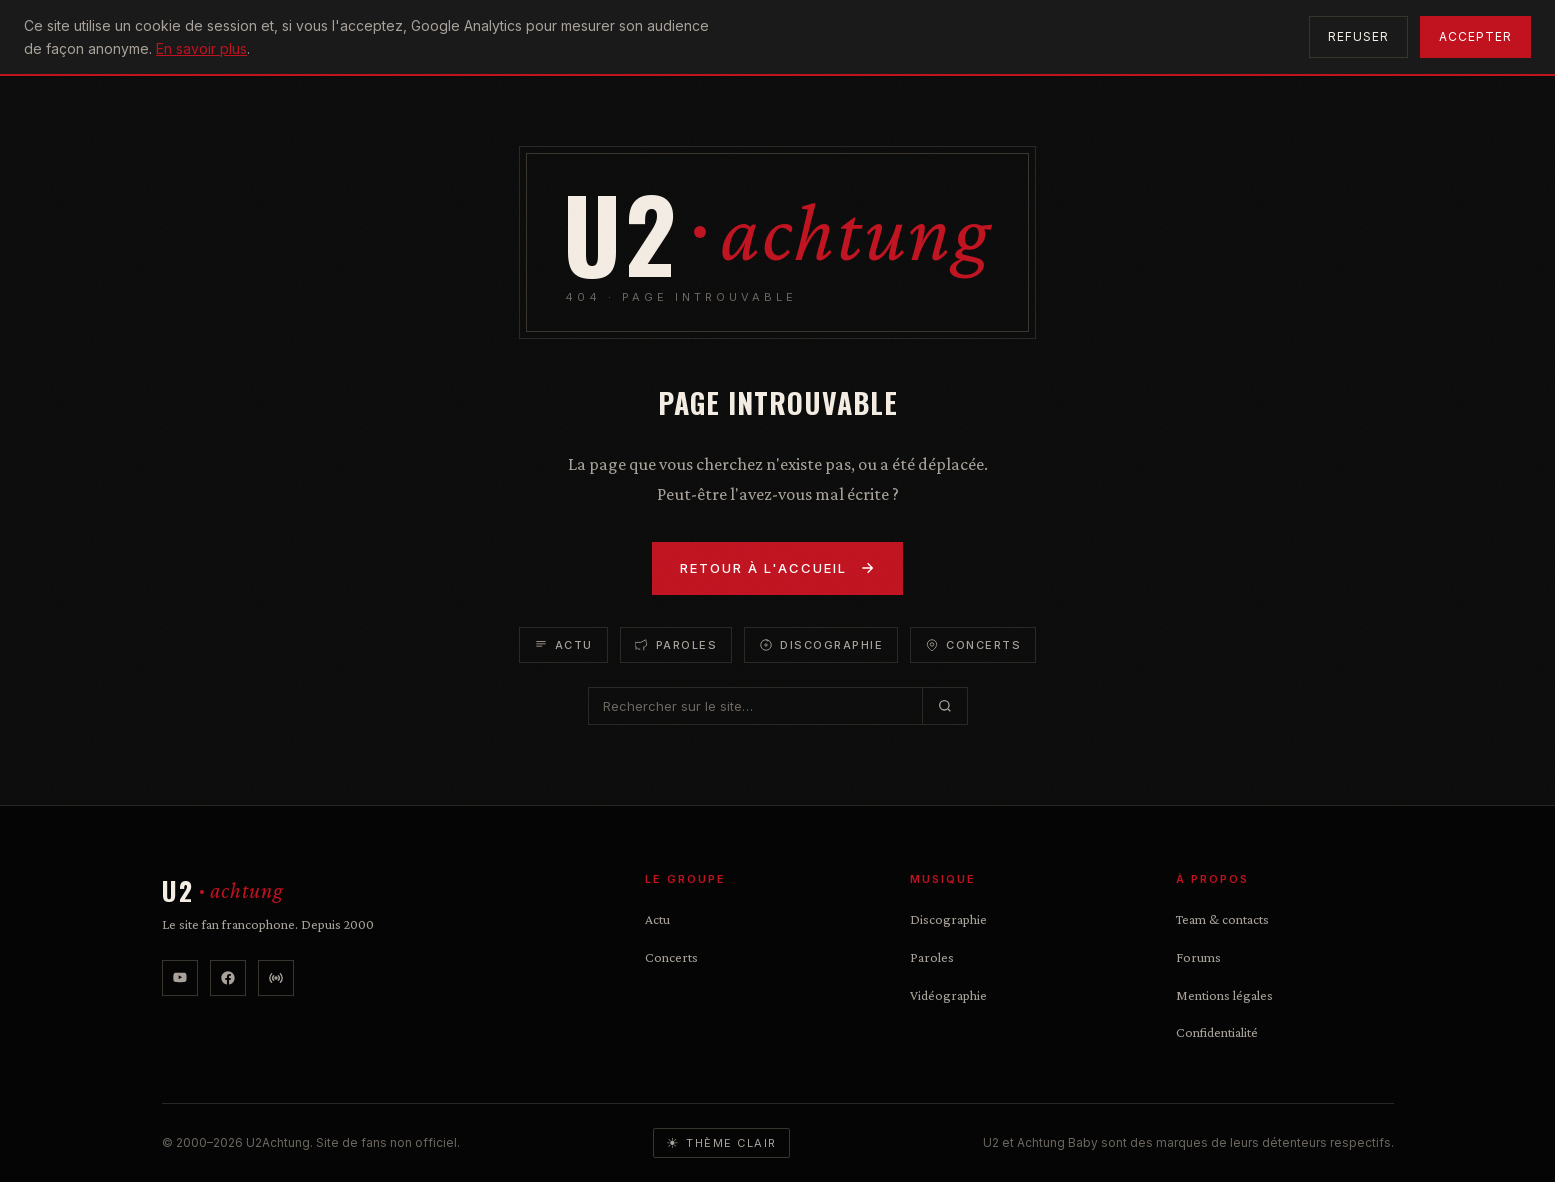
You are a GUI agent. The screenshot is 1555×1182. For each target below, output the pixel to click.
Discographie (821, 645)
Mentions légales (1224, 995)
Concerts (973, 645)
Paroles (676, 645)
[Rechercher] (944, 706)
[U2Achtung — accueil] (223, 891)
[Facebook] (228, 978)
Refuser (1358, 36)
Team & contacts (1222, 919)
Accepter (1475, 36)
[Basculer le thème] (721, 1143)
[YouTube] (180, 978)
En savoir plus (201, 48)
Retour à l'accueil (777, 568)
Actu (563, 645)
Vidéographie (948, 995)
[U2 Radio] (276, 978)
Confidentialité (1217, 1032)
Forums (1198, 957)
